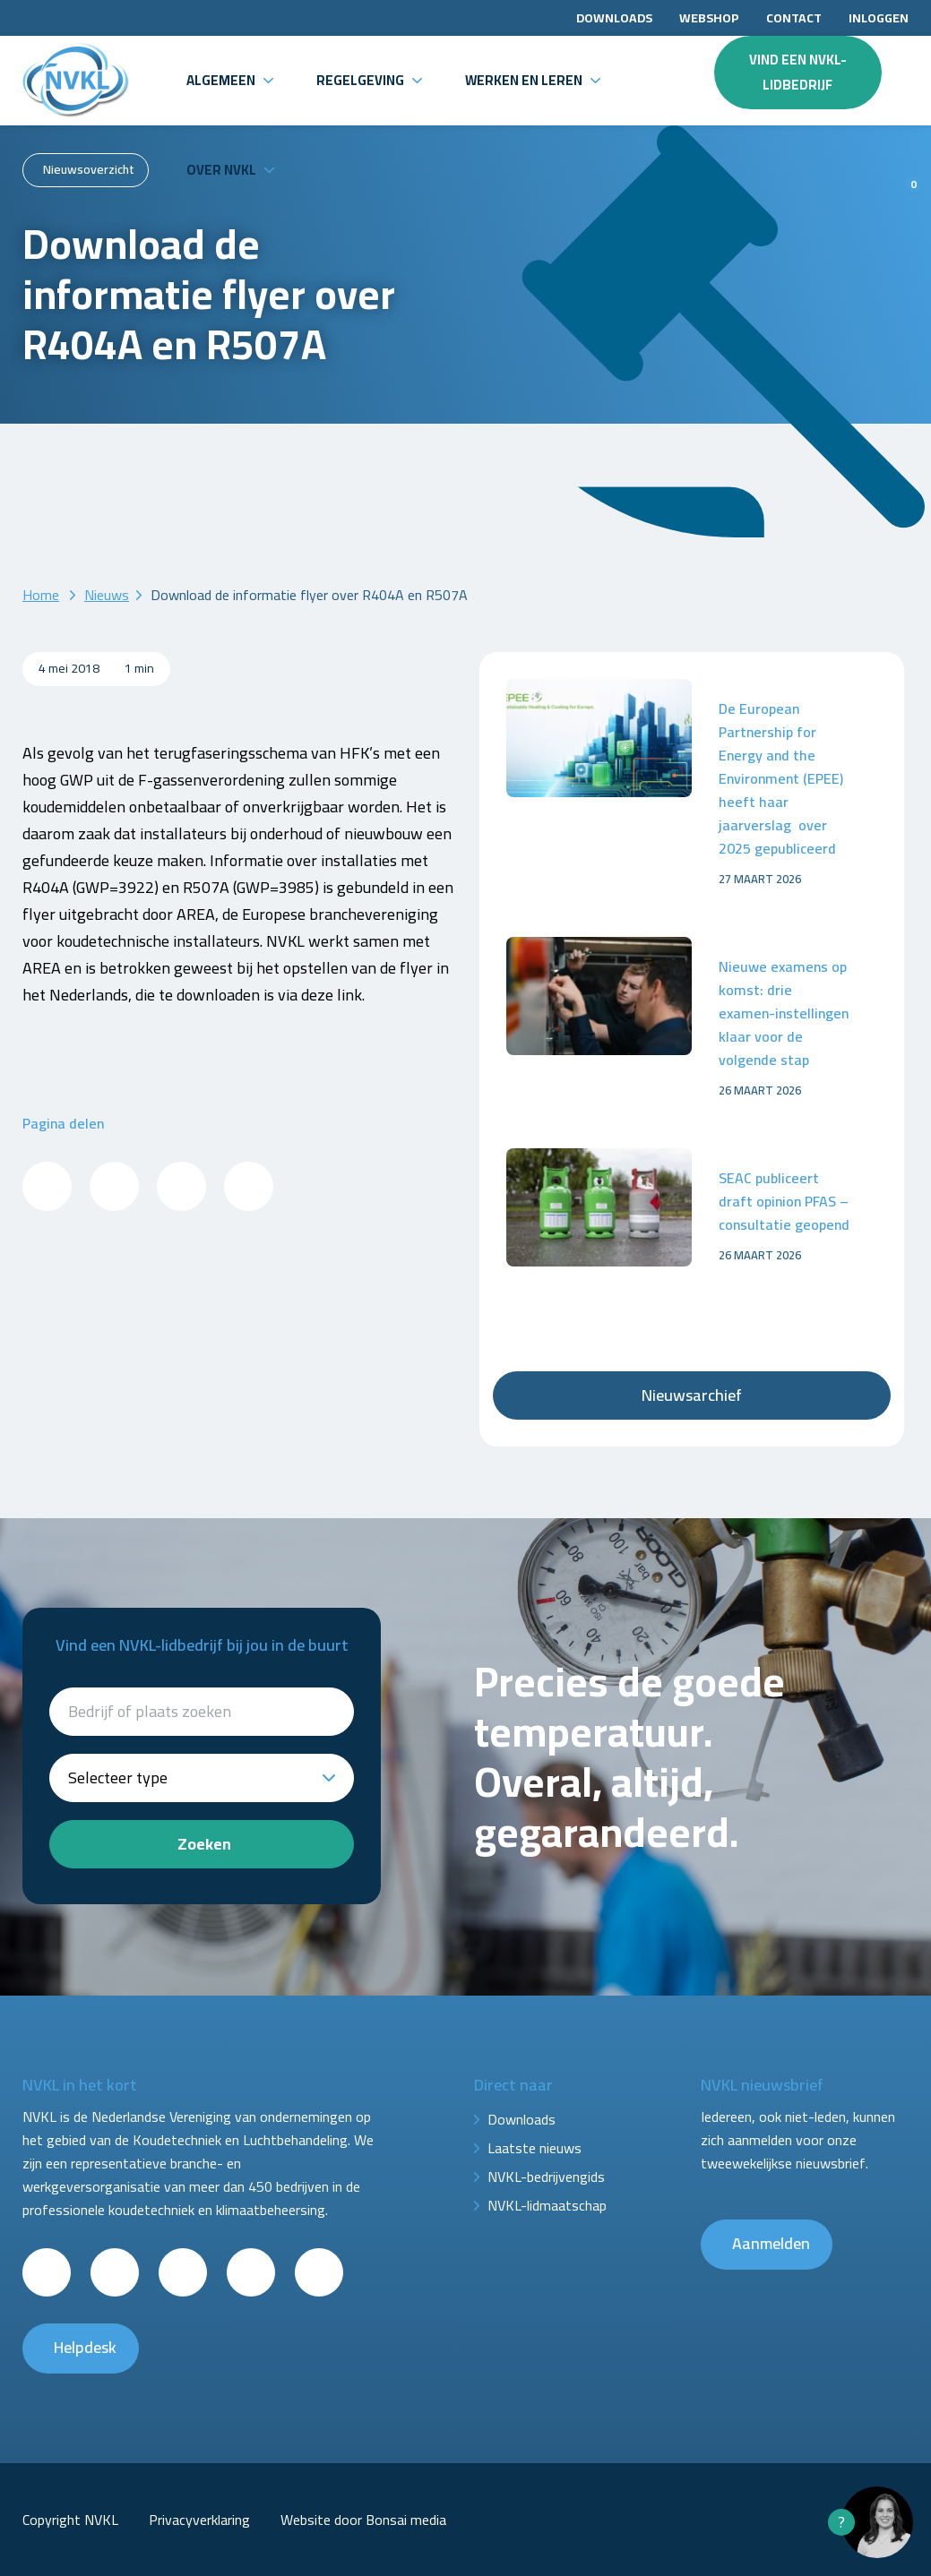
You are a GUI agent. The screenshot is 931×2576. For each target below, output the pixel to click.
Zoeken (204, 1844)
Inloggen (879, 18)
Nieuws (106, 594)
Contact (794, 18)
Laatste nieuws (534, 2147)
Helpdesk (85, 2347)
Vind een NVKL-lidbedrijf (798, 72)
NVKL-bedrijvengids (546, 2176)
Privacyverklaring (199, 2519)
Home (40, 594)
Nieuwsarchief (692, 1395)
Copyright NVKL (70, 2519)
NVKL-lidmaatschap (547, 2205)
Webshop (709, 18)
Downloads (614, 18)
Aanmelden (771, 2243)
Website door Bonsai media (363, 2519)
